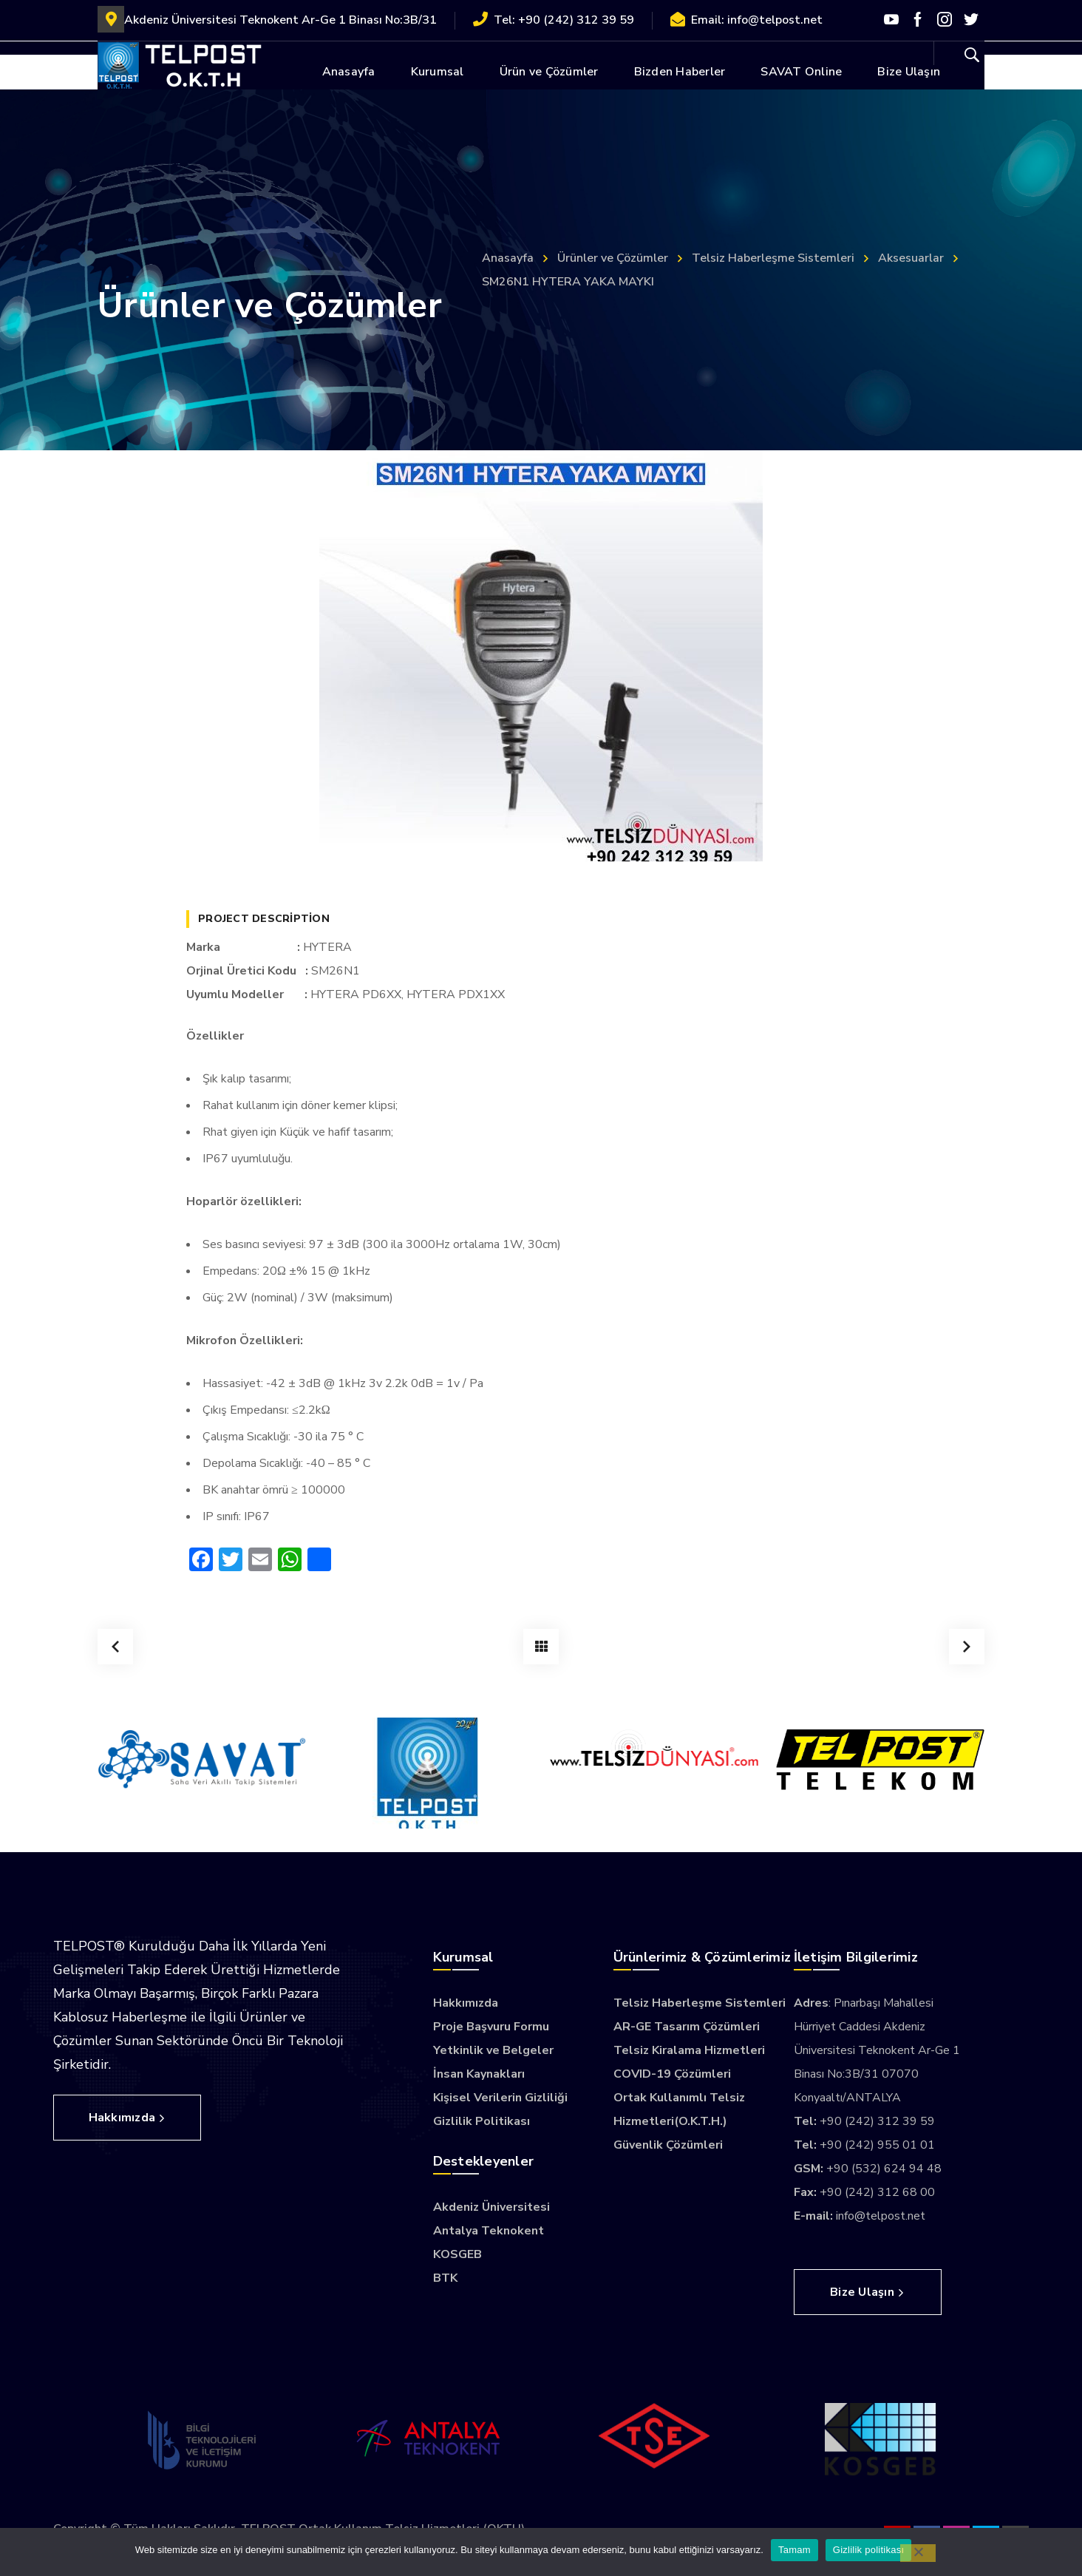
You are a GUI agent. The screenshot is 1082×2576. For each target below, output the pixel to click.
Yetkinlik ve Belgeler (493, 2050)
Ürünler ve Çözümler (612, 258)
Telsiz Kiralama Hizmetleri (689, 2050)
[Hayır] (918, 2553)
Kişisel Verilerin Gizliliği (500, 2097)
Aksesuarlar (911, 258)
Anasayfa (508, 258)
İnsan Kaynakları (479, 2074)
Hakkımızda (465, 2003)
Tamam (794, 2549)
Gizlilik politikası (869, 2549)
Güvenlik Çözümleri (668, 2145)
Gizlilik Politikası (481, 2121)
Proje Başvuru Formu (491, 2027)
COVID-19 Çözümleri (672, 2074)
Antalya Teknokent (488, 2231)
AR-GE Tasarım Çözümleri (686, 2027)
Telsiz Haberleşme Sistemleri (773, 258)
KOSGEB (457, 2254)
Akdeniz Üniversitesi (491, 2207)
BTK (445, 2278)
